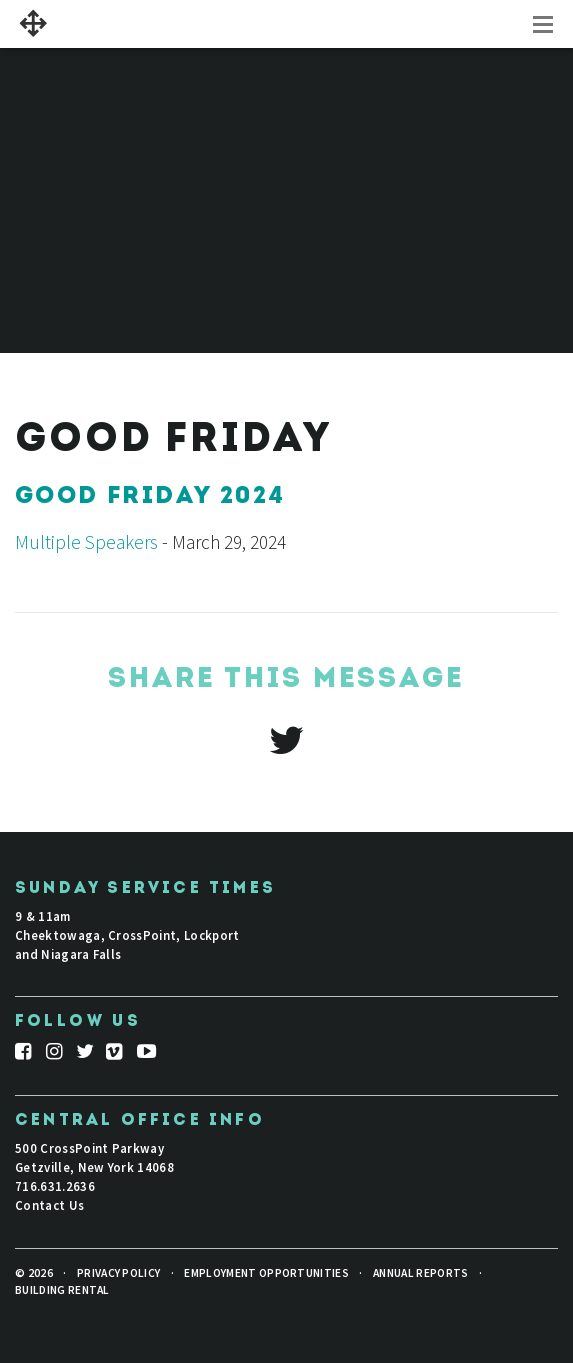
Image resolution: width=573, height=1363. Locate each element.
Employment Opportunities (266, 1273)
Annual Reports (420, 1273)
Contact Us (49, 1205)
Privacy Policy (118, 1273)
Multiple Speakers (86, 542)
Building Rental (62, 1290)
